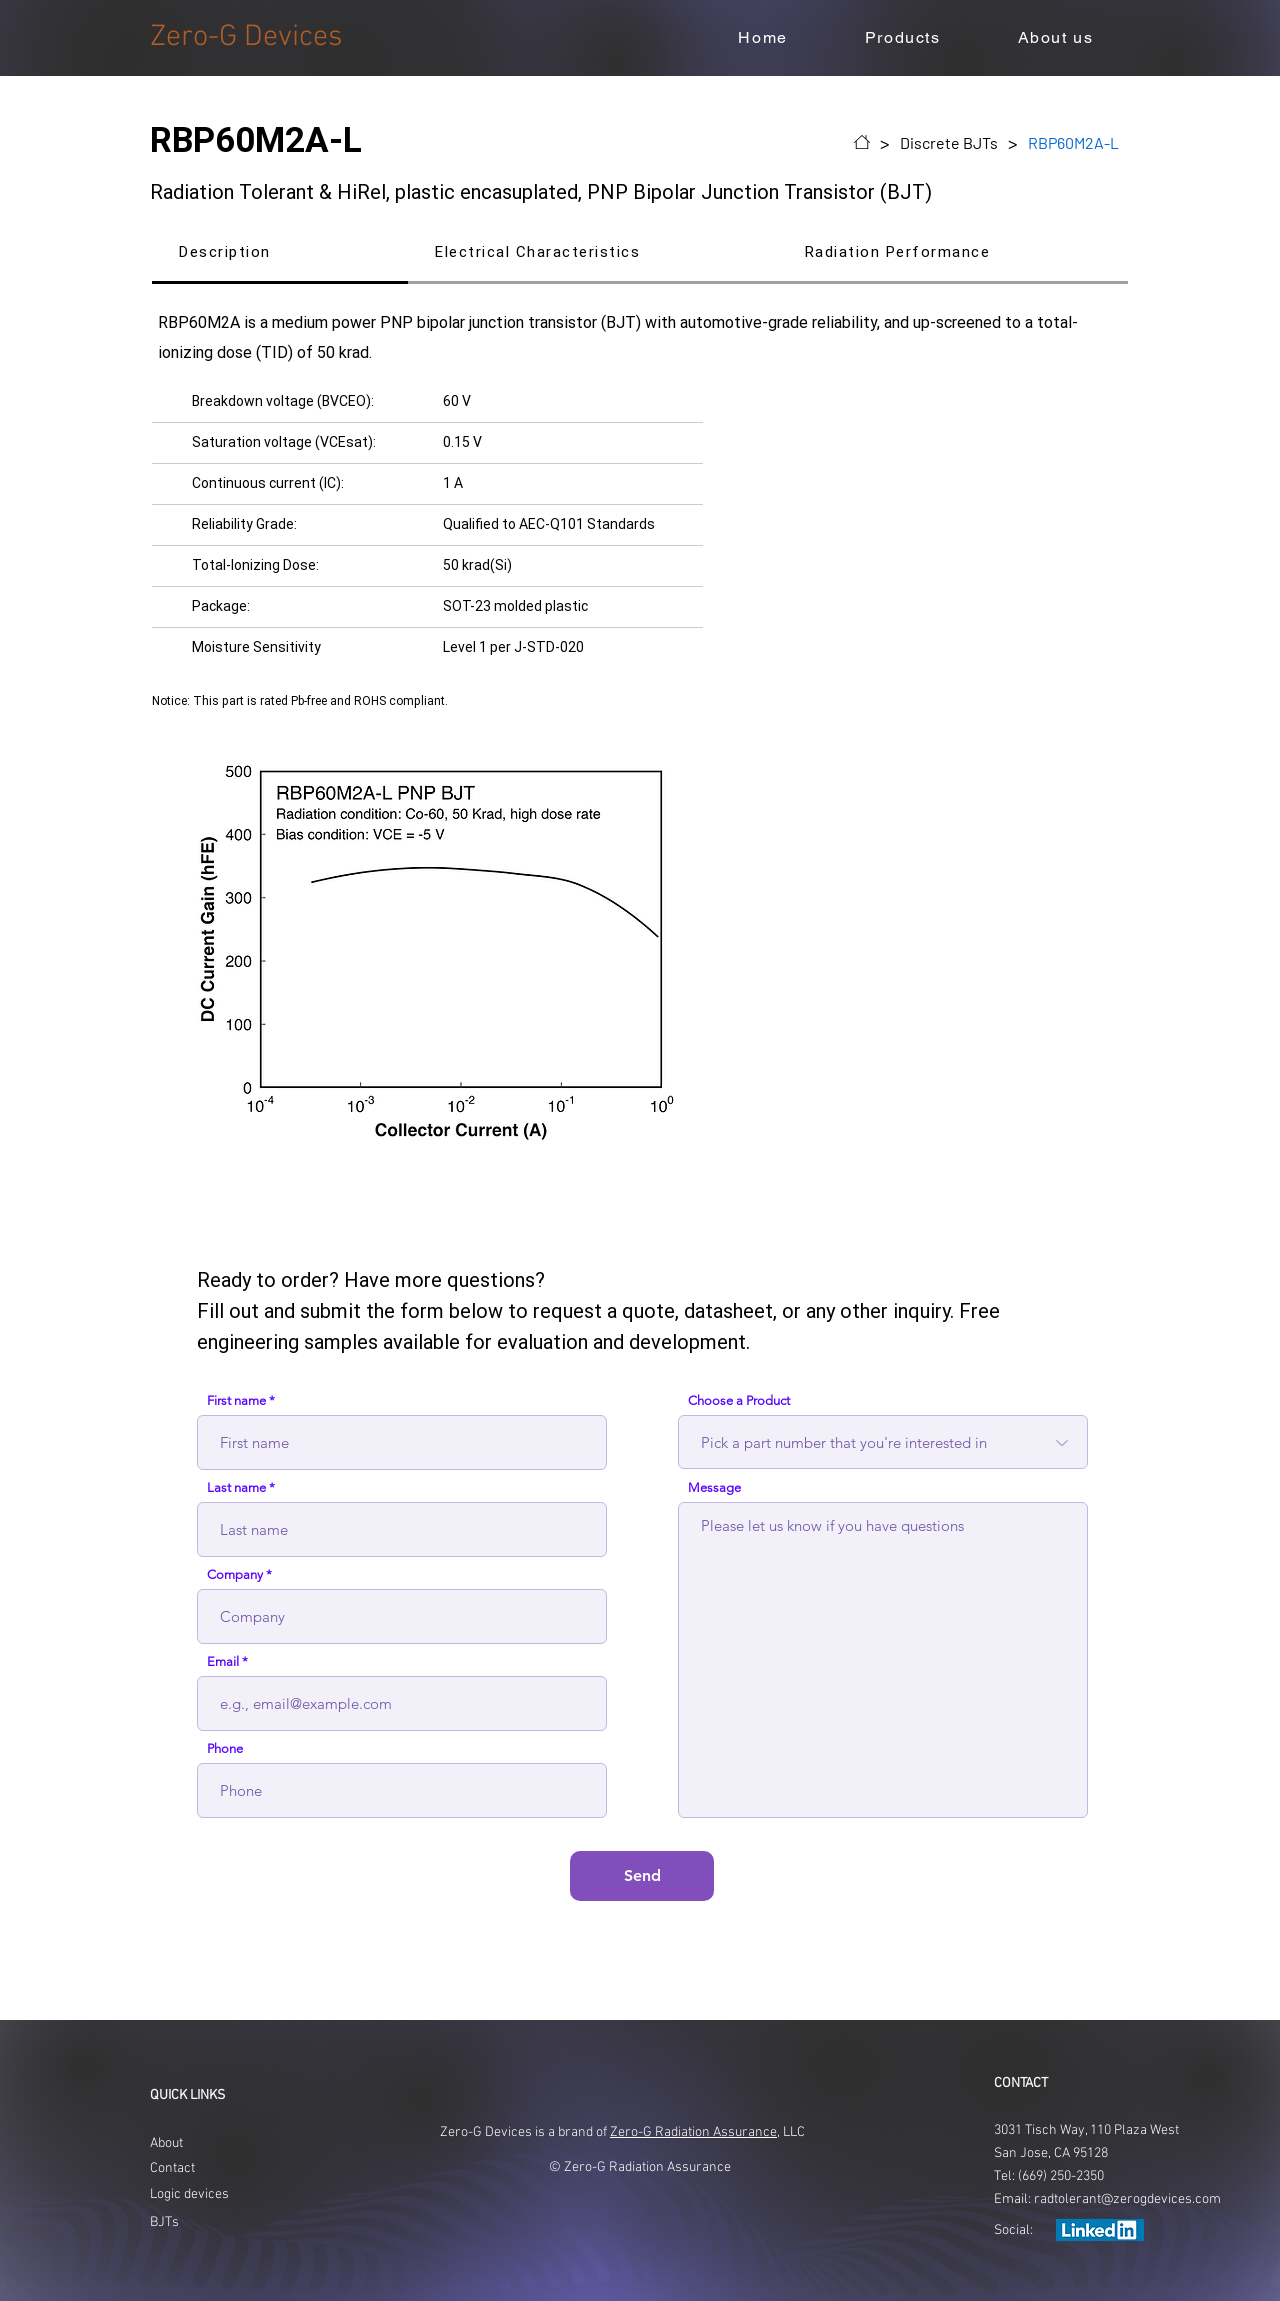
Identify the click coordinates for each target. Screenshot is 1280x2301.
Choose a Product (739, 1400)
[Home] (862, 142)
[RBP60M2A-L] (1073, 142)
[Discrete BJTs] (949, 142)
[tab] (280, 253)
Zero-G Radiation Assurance (693, 2132)
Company (235, 1574)
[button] (902, 38)
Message (714, 1487)
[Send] (642, 1876)
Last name (236, 1487)
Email (223, 1661)
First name (236, 1400)
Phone (225, 1748)
